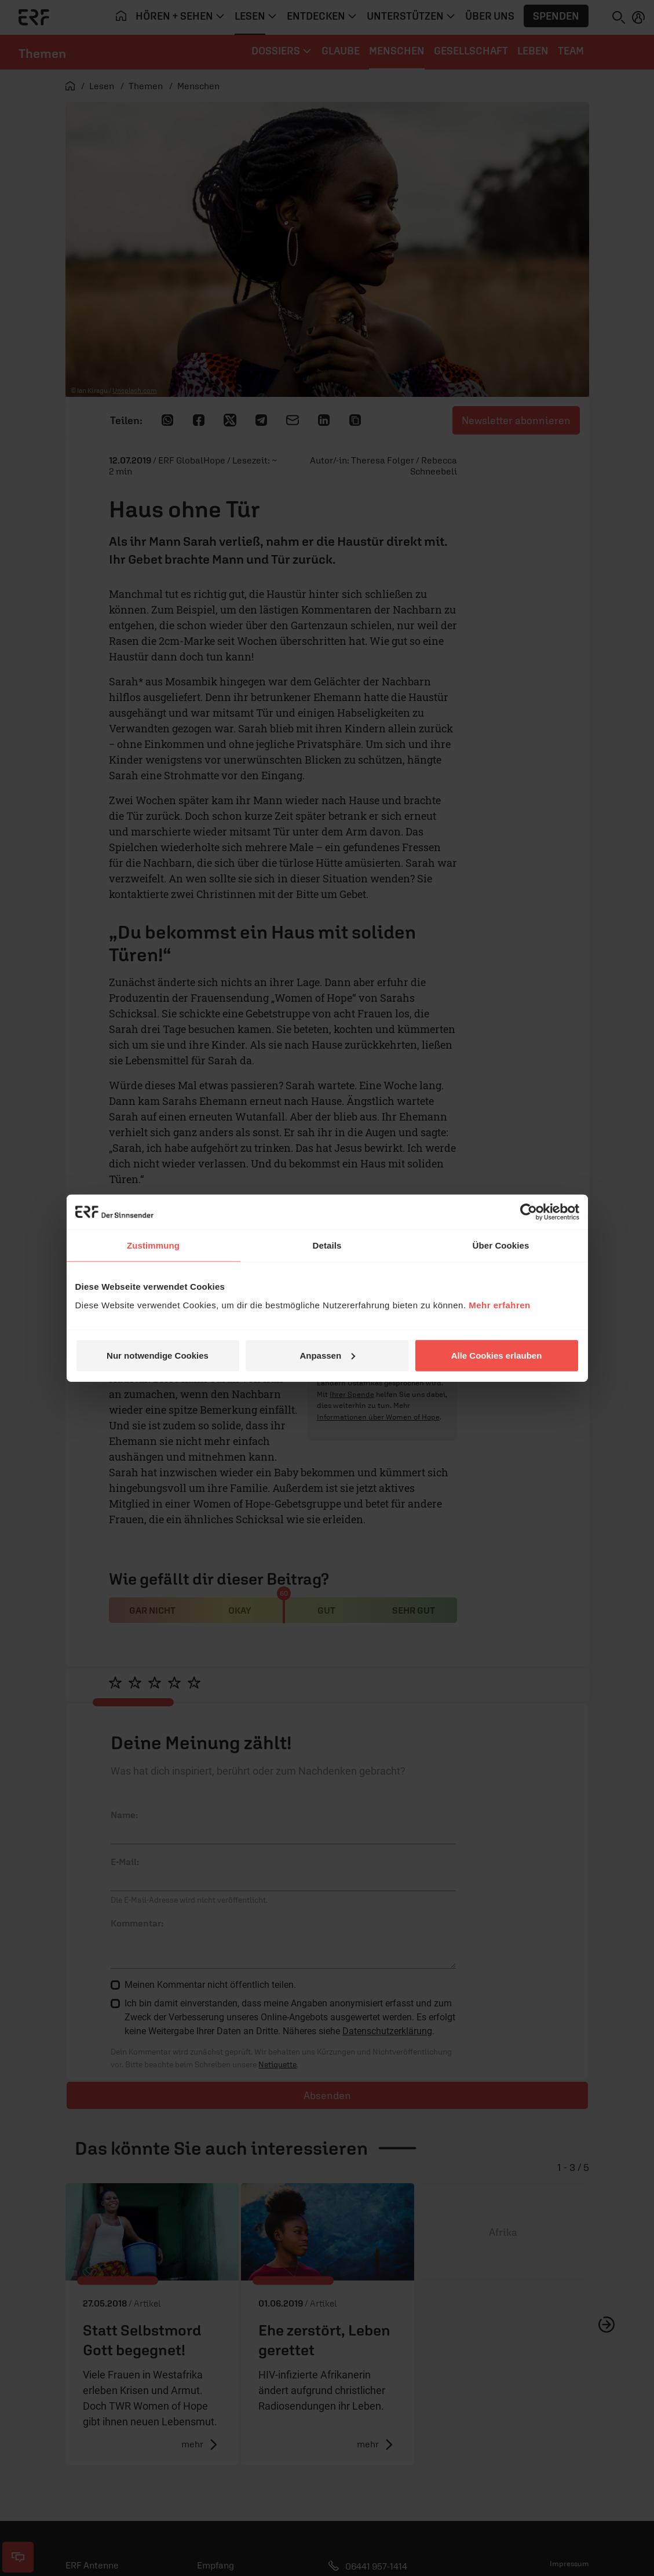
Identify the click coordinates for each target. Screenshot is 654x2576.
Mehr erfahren (500, 1304)
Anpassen (327, 1355)
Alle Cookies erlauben (496, 1355)
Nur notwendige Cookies (158, 1355)
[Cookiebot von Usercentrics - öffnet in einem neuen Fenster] (528, 1212)
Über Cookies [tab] (501, 1245)
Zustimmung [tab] (153, 1245)
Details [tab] (327, 1245)
